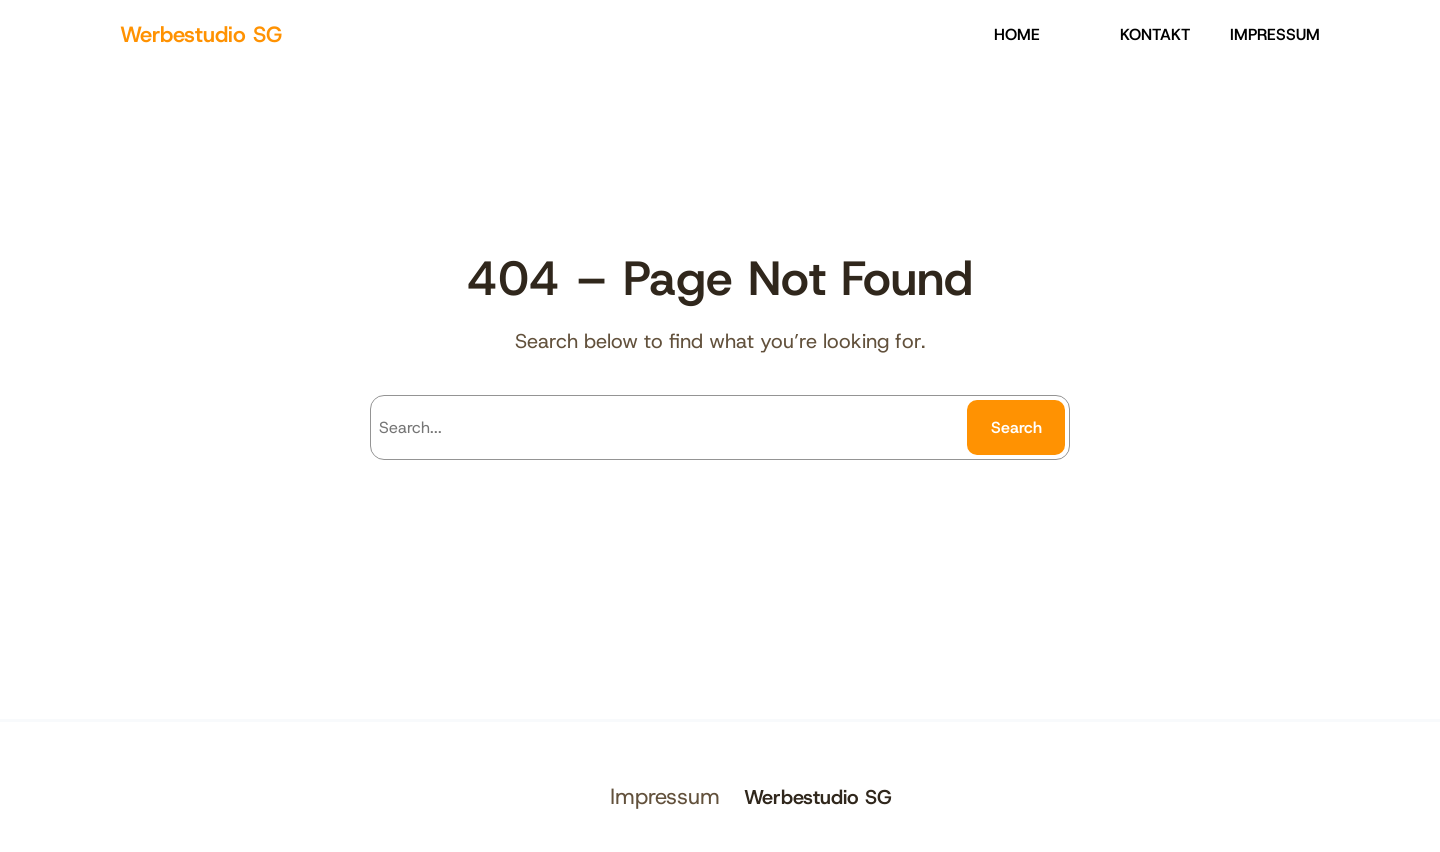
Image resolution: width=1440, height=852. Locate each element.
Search (1016, 427)
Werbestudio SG (201, 34)
